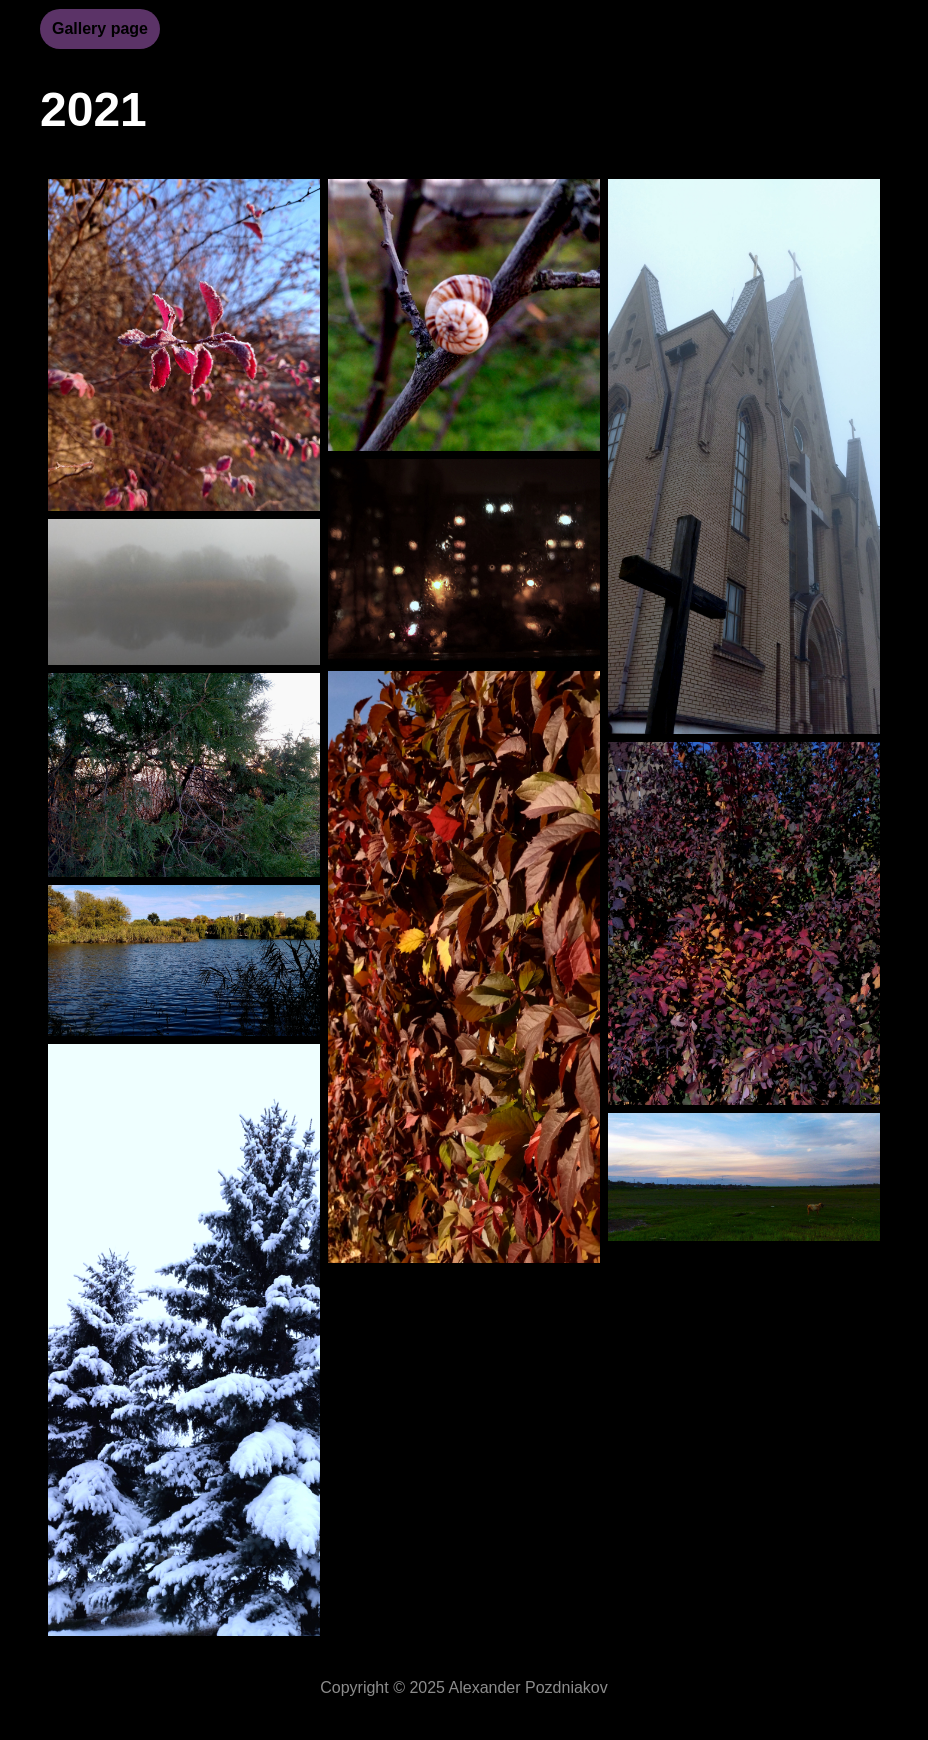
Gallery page (100, 28)
